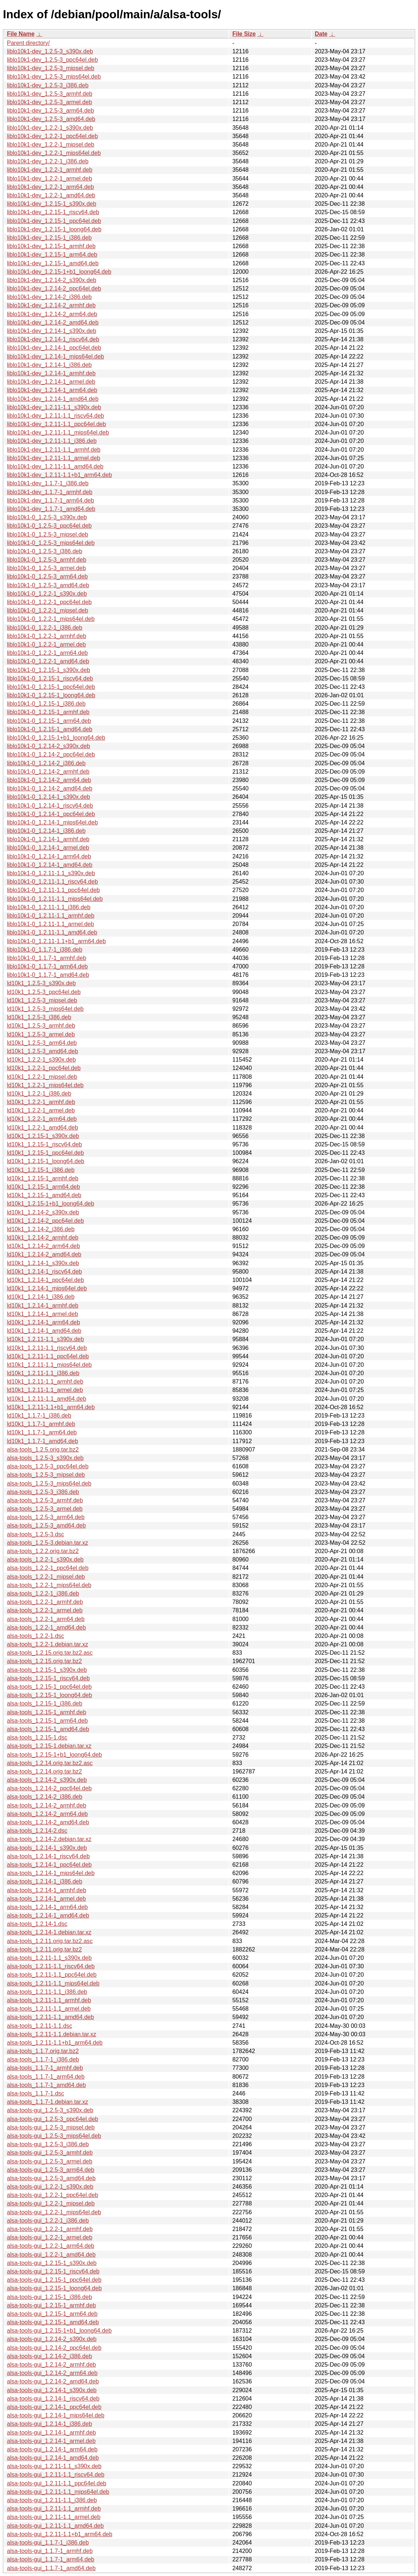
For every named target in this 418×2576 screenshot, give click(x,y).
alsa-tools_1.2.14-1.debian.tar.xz (49, 1932)
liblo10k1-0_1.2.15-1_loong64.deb (51, 695)
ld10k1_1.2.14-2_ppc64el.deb (45, 1221)
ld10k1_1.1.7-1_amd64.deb (42, 1441)
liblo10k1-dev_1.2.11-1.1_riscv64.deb (55, 416)
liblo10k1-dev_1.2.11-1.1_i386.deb (52, 441)
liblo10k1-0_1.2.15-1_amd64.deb (49, 729)
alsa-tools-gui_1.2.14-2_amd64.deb (53, 2381)
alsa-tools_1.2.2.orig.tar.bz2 (43, 1551)
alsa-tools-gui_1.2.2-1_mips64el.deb (54, 2212)
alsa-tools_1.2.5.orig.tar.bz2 (43, 1449)
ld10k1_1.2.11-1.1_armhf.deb (45, 1381)
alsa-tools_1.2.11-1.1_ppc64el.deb (52, 1975)
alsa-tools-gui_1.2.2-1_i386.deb (48, 2221)
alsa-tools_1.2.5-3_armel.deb (45, 1509)
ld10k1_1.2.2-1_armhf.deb (41, 1102)
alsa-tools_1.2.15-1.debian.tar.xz (49, 1746)
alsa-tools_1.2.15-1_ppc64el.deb (49, 1687)
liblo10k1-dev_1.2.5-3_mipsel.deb (50, 68)
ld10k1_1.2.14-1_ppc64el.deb (45, 1280)
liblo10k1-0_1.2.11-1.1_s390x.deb (51, 873)
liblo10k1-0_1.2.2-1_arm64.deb (47, 653)
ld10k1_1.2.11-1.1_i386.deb (43, 1373)
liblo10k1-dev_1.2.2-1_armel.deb (49, 178)
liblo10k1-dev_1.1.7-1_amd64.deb (51, 509)
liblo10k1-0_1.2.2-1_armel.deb (46, 644)
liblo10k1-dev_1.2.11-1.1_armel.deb (53, 458)
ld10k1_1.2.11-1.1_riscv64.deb (47, 1348)
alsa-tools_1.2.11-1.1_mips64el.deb (53, 1983)
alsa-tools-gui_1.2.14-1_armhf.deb (51, 2432)
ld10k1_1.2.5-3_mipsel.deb (42, 1000)
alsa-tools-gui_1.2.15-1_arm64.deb (52, 2314)
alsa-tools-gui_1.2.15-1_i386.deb (49, 2297)
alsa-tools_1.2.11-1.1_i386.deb (47, 1992)
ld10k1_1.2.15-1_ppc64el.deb (45, 1153)
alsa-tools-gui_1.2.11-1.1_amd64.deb (55, 2526)
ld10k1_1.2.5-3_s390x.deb (41, 983)
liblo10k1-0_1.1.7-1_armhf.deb (46, 958)
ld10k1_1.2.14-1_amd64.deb (44, 1331)
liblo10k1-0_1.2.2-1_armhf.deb (46, 636)
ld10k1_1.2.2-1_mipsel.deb (42, 1077)
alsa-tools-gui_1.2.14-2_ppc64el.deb (54, 2348)
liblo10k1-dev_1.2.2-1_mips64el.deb (54, 153)
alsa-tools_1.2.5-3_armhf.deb (45, 1500)
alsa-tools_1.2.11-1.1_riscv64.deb (51, 1966)
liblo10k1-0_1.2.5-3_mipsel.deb (47, 534)
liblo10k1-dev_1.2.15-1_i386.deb (49, 238)
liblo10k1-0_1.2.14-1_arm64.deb (49, 856)
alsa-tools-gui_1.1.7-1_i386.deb (48, 2542)
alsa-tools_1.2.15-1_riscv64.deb (48, 1678)
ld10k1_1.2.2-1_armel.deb (41, 1110)
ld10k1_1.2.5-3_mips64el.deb (45, 1009)
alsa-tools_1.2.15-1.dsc (37, 1737)
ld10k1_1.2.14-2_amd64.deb (44, 1254)
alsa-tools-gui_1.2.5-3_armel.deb (49, 2161)
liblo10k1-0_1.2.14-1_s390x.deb (48, 797)
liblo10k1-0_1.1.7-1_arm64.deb (47, 966)
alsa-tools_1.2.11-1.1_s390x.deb (49, 1958)
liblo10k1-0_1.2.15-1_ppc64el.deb (51, 687)
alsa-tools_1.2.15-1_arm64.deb (47, 1721)
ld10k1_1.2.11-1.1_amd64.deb (46, 1399)
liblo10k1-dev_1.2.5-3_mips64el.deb (54, 76)
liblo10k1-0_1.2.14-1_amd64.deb (49, 865)
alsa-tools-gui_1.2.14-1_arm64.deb (52, 2449)
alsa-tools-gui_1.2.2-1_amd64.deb (51, 2254)
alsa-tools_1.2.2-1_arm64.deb (46, 1619)
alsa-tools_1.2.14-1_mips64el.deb (51, 1873)
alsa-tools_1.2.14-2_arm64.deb (47, 1814)
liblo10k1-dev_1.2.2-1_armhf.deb (49, 170)
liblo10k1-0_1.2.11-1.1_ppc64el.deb (53, 890)
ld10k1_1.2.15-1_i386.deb (40, 1170)
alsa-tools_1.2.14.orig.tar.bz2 (44, 1771)
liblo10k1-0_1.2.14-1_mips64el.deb (52, 822)
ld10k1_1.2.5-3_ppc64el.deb (44, 992)
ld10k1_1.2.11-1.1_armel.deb (45, 1390)
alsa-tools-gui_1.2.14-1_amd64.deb (53, 2458)
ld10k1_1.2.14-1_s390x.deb (43, 1263)
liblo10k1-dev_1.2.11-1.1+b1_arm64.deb (59, 475)
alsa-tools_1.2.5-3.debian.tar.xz (47, 1543)
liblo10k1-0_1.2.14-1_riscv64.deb (50, 806)
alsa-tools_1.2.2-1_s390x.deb (45, 1559)
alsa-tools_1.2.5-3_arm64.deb (46, 1517)
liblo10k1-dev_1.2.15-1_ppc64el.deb (54, 221)
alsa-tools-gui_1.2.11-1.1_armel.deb (53, 2517)
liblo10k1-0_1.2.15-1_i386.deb (46, 704)
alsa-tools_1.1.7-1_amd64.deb (46, 2085)
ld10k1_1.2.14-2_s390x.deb (43, 1212)
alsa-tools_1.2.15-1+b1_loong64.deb (54, 1755)
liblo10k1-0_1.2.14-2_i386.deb (46, 763)
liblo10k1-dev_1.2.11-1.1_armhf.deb (53, 450)
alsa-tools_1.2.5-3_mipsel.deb (46, 1475)
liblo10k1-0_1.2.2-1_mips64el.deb (51, 619)
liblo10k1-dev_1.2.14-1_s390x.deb (51, 331)
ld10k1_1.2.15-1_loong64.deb (45, 1161)
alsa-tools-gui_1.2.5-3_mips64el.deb (54, 2136)
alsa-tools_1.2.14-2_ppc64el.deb (49, 1788)
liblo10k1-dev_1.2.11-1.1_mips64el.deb (58, 432)
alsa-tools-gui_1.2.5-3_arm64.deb (50, 2170)
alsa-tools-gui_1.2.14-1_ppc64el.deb (54, 2407)
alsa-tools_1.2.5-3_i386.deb (43, 1492)
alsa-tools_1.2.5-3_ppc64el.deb (47, 1466)
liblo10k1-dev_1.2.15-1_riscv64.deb (53, 212)
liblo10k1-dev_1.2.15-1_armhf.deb (51, 246)
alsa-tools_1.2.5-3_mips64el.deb (49, 1483)
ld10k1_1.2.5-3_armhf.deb (41, 1026)
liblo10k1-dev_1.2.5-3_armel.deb (49, 102)
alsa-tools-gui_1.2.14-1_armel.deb (51, 2441)
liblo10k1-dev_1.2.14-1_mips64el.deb (55, 356)
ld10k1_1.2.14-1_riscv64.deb (44, 1271)
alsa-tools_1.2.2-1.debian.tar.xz (47, 1644)
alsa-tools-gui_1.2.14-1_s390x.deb (52, 2390)
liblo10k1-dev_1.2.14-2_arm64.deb (52, 314)
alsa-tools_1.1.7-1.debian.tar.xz (47, 2102)
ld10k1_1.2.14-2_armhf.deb (42, 1237)
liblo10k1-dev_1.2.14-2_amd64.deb (53, 322)
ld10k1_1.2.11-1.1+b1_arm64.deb (51, 1407)
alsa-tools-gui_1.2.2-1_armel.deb (49, 2237)
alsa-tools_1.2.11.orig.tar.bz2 (44, 1949)
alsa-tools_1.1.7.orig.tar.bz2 (43, 2051)
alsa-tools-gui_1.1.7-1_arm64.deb (50, 2559)
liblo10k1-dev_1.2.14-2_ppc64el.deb (54, 288)
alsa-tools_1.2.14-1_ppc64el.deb (49, 1865)
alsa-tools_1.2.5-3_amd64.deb (46, 1525)
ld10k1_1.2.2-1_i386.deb (39, 1093)
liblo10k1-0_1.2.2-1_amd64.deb (48, 661)
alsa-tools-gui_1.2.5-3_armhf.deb (50, 2153)
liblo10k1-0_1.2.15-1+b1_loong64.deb (56, 738)
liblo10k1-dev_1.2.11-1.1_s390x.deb (54, 407)
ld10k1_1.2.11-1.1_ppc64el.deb (48, 1356)
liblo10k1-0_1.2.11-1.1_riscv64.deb (52, 882)
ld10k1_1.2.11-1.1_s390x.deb (45, 1339)
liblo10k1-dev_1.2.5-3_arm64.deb (50, 110)
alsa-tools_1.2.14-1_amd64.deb (48, 1915)
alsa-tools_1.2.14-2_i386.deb (44, 1797)
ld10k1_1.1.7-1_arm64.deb (42, 1432)
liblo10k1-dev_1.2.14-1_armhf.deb (51, 373)
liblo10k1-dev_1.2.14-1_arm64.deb (52, 390)
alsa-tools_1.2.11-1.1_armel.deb (49, 2009)
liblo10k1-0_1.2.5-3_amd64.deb (48, 585)
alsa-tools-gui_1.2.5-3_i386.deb (48, 2144)
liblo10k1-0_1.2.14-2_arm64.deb (49, 780)
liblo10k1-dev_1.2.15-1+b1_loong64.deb (59, 272)
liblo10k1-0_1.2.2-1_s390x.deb (47, 594)
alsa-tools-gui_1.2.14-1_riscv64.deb (53, 2398)
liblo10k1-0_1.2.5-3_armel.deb (46, 568)
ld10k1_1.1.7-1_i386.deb (39, 1415)
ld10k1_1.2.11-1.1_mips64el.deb (49, 1365)
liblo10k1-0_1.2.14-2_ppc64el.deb (51, 754)
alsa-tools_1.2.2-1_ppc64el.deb (47, 1568)
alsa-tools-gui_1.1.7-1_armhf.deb (50, 2551)
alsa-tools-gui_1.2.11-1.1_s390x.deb (54, 2466)
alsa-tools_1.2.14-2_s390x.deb (47, 1780)
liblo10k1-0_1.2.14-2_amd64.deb (49, 788)
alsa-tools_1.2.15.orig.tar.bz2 (44, 1661)
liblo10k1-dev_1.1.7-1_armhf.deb (49, 492)
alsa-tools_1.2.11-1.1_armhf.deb (49, 2000)
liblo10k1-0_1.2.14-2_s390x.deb (48, 746)
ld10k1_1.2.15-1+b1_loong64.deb (50, 1203)
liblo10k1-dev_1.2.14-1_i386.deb (49, 365)
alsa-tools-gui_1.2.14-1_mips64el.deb (55, 2415)
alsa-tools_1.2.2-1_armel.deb (45, 1610)
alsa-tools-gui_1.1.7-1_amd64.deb (51, 2568)
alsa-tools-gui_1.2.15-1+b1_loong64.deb (59, 2330)
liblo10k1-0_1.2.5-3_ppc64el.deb (49, 526)
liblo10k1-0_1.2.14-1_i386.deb (46, 831)
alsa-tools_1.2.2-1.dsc (35, 1636)
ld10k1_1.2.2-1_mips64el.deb (45, 1085)
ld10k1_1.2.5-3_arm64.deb (42, 1043)
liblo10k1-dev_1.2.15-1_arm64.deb (52, 254)
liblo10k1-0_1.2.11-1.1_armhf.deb (50, 916)
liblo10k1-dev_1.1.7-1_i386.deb (47, 483)
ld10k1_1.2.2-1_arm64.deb (42, 1119)
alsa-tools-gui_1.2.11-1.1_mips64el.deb (58, 2492)
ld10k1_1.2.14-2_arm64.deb (43, 1246)
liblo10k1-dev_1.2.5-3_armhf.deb (49, 94)
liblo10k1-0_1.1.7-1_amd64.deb (48, 975)
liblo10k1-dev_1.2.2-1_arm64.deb (50, 187)
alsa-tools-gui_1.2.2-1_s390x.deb (50, 2187)
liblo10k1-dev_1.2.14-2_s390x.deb (51, 280)
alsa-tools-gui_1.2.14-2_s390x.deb (52, 2339)
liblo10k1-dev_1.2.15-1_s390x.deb (51, 204)
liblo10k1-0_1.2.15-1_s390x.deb (48, 670)
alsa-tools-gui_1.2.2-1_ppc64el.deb (52, 2195)
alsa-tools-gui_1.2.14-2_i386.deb (49, 2356)
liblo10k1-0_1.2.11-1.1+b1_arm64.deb (56, 941)
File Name (21, 34)
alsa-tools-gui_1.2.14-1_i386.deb (49, 2424)
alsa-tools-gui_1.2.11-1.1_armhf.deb (54, 2508)
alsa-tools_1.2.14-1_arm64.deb (47, 1907)
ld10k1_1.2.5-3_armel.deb (41, 1034)
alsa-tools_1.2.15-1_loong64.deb (49, 1695)
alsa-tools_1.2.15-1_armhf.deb (46, 1712)
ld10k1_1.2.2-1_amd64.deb (42, 1127)
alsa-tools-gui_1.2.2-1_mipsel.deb (51, 2203)
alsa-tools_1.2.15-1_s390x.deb (47, 1670)
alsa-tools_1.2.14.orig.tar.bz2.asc (50, 1763)
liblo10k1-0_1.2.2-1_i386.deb (44, 628)
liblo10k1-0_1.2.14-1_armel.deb (48, 848)
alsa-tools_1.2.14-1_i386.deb (44, 1881)
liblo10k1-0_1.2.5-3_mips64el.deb (51, 543)
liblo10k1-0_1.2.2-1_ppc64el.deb (49, 602)
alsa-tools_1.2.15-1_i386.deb (44, 1703)
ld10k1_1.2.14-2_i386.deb (40, 1229)
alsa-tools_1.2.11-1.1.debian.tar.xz (51, 2034)
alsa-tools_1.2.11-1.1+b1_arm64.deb (55, 2043)
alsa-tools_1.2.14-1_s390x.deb (47, 1848)
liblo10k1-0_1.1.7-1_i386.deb (44, 949)
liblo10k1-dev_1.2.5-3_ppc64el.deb (52, 60)
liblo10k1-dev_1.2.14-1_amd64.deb (53, 399)
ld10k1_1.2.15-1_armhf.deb (42, 1178)
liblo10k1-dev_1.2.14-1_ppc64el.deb (54, 348)
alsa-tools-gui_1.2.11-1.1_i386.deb (52, 2500)
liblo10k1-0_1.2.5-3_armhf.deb (46, 560)
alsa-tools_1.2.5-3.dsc (35, 1534)
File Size (244, 34)
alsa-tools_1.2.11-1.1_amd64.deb (50, 2017)
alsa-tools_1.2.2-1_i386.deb (43, 1593)
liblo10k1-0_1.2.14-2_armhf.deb (48, 772)
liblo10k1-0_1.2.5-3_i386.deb (44, 551)
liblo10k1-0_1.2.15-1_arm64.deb (49, 721)
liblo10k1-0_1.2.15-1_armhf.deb (48, 712)
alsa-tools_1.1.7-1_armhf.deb (45, 2068)
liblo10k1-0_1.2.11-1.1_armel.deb (50, 924)
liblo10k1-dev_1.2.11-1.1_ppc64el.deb (56, 424)
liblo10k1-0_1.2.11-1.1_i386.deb (49, 907)
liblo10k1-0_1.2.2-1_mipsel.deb (47, 610)
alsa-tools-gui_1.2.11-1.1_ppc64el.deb (56, 2483)
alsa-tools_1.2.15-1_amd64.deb (48, 1729)
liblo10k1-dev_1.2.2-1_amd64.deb (51, 195)
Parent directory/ (28, 43)
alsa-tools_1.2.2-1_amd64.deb (46, 1627)
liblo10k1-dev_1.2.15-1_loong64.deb (54, 229)
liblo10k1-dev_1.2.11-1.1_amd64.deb (55, 466)
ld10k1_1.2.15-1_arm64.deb (43, 1187)
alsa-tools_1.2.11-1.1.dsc (39, 2026)
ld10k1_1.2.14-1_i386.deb (40, 1297)
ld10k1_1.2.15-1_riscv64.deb (44, 1144)
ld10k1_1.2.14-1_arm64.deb (43, 1322)
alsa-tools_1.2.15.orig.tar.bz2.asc (50, 1653)
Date (321, 34)
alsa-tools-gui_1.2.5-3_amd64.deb (51, 2178)
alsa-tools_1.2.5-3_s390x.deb (45, 1458)
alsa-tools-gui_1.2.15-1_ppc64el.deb (54, 2280)
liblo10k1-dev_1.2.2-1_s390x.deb (50, 128)
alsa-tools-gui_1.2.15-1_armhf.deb (51, 2305)
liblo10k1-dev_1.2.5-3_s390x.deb (50, 51)
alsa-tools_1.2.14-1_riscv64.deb (48, 1856)
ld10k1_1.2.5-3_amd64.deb (42, 1051)
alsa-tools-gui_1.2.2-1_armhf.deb (50, 2229)
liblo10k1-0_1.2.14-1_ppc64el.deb (51, 814)
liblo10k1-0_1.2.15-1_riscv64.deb (50, 678)
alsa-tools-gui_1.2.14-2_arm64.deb (52, 2373)
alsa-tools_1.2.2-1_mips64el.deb (49, 1585)
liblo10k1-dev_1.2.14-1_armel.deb (51, 382)
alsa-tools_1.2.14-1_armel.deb (46, 1899)
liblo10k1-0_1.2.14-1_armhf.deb (48, 839)
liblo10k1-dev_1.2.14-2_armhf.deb (51, 305)
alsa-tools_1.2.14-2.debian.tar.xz (49, 1839)
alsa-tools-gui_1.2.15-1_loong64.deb (54, 2288)
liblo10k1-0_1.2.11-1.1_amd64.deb (52, 932)
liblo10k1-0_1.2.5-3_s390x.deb (47, 517)
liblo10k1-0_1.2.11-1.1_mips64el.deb (55, 899)
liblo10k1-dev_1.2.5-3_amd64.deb (51, 119)
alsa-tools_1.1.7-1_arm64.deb (46, 2077)
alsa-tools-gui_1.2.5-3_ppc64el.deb (52, 2119)
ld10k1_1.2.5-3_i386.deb (39, 1017)
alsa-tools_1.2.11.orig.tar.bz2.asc (50, 1941)
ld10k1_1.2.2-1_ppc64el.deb (44, 1068)
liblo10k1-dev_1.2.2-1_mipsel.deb (50, 144)
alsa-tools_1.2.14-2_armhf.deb (46, 1805)
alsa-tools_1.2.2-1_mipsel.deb (46, 1577)
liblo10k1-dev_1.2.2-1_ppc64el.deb (52, 136)
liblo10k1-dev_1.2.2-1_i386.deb (47, 161)
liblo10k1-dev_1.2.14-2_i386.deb (49, 297)
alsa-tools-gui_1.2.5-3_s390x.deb (50, 2110)
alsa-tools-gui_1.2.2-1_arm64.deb (50, 2246)
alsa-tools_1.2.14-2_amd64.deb (48, 1822)
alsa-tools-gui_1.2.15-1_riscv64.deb (53, 2271)
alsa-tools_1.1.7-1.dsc (35, 2093)
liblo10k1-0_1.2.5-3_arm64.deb (47, 576)
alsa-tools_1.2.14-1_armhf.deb (46, 1890)
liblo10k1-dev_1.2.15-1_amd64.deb (53, 263)
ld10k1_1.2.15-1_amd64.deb (44, 1195)
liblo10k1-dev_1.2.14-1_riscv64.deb (53, 339)
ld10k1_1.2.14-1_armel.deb (42, 1314)
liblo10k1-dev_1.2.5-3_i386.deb (47, 85)
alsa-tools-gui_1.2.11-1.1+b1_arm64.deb (59, 2534)
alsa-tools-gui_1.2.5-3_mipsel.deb (51, 2127)
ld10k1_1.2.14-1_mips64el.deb (47, 1288)
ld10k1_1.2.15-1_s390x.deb (43, 1136)
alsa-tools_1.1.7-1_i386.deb (43, 2059)
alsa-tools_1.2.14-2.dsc (37, 1831)
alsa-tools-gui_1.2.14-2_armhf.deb (51, 2364)
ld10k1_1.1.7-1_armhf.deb (41, 1424)
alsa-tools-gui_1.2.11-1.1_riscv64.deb (55, 2474)
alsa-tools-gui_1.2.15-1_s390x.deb (52, 2263)
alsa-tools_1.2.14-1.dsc (37, 1924)
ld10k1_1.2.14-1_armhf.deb (42, 1305)
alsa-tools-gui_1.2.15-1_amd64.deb (53, 2322)
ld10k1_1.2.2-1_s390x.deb (41, 1059)
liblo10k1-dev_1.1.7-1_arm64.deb (50, 500)
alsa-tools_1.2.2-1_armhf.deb (45, 1602)
